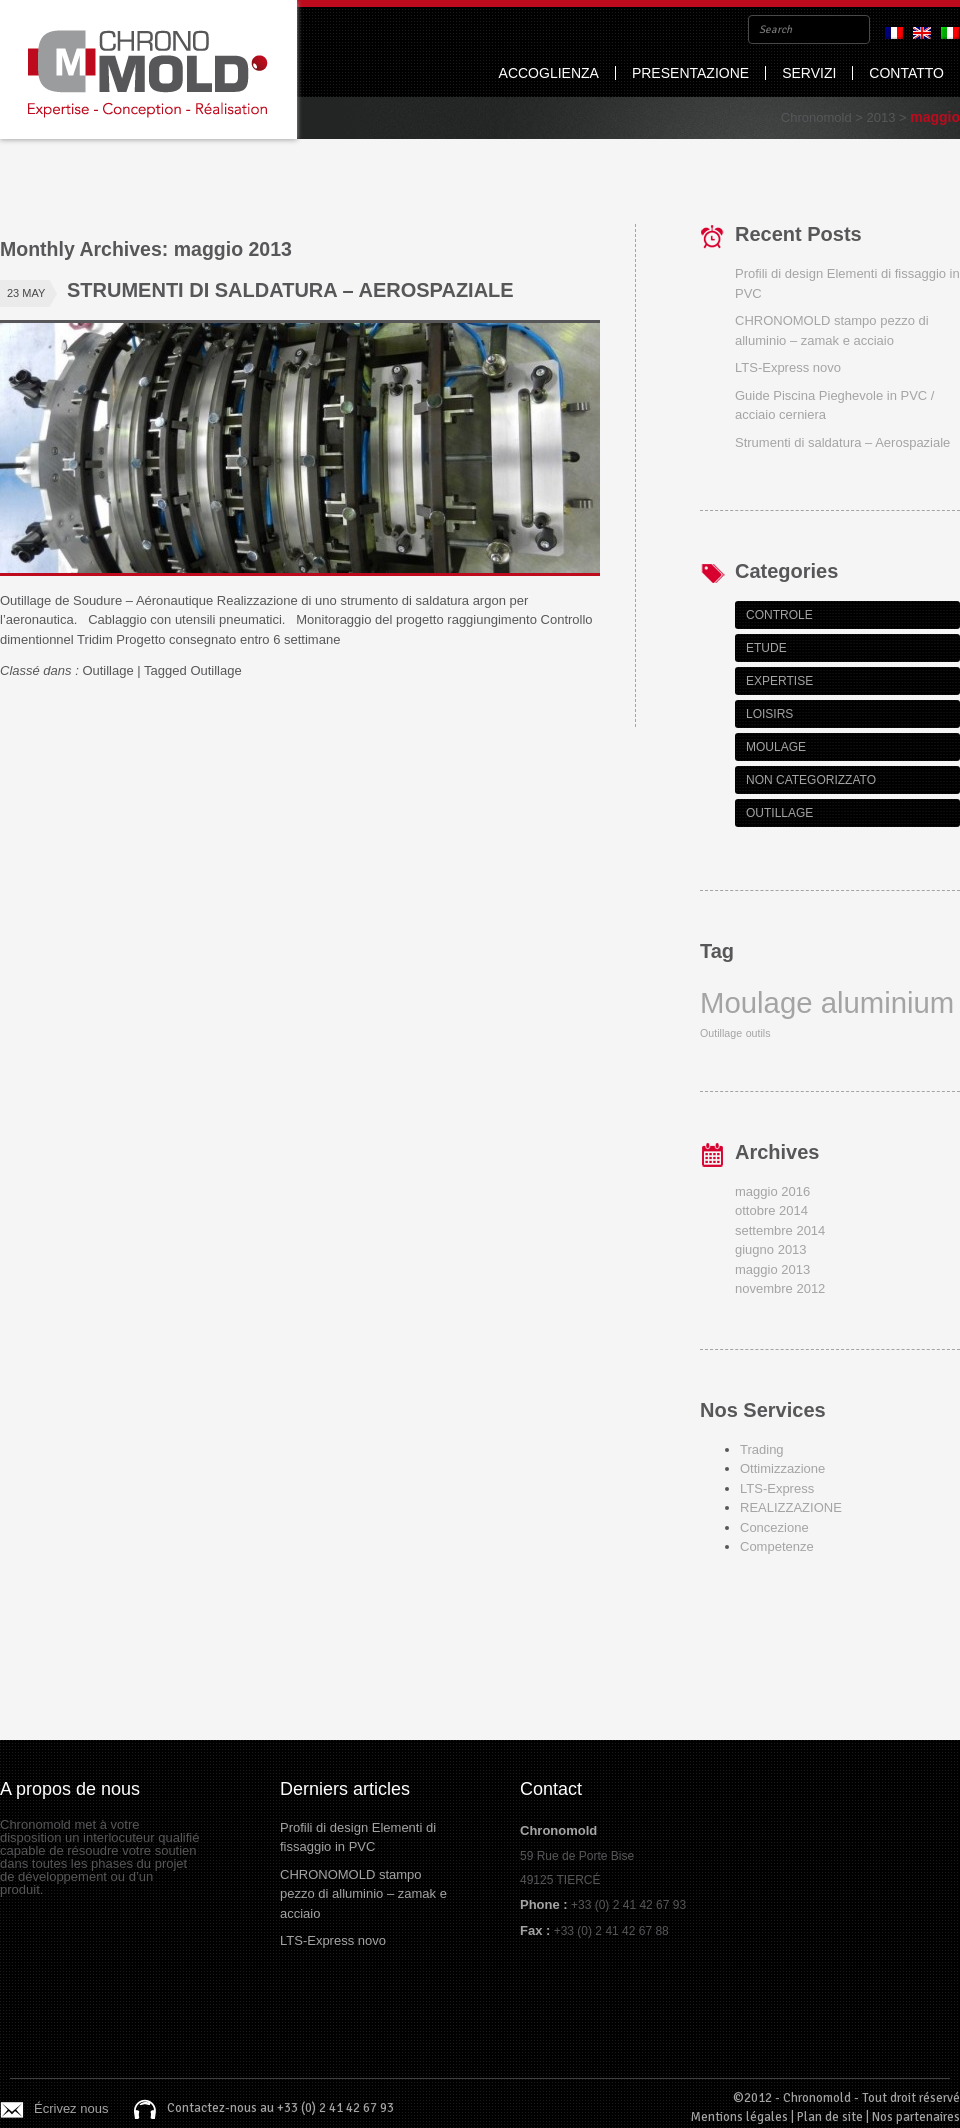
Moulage (776, 747)
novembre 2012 (780, 1288)
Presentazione (690, 73)
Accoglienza (549, 73)
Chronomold (148, 69)
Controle (779, 615)
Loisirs (769, 714)
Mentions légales (739, 2117)
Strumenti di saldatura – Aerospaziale (290, 290)
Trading (762, 1449)
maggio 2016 (772, 1191)
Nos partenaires (916, 2117)
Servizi (809, 73)
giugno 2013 (771, 1249)
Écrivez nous (71, 2108)
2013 (880, 117)
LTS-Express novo (788, 367)
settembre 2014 (780, 1230)
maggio (935, 117)
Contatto (906, 73)
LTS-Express (777, 1488)
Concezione (774, 1527)
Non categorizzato (811, 780)
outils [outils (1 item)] (758, 1033)
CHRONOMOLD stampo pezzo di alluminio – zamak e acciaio (363, 1894)
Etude (766, 648)
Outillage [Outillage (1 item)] (721, 1033)
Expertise (779, 681)
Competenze (777, 1546)
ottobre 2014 (771, 1210)
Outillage (107, 670)
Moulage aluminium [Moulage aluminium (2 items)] (827, 1002)
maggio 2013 (772, 1269)
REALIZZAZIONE (791, 1507)
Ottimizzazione (782, 1468)
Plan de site (830, 2117)
